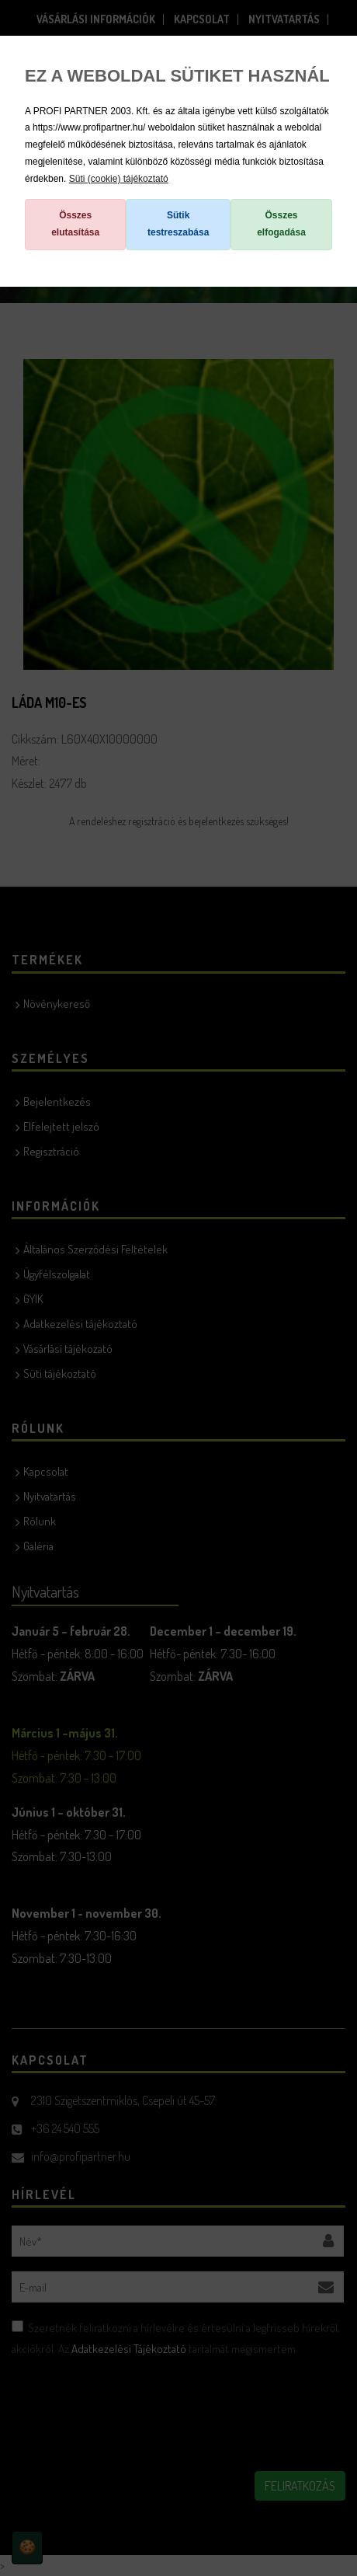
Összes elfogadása (281, 224)
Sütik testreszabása (178, 224)
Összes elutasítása (75, 224)
